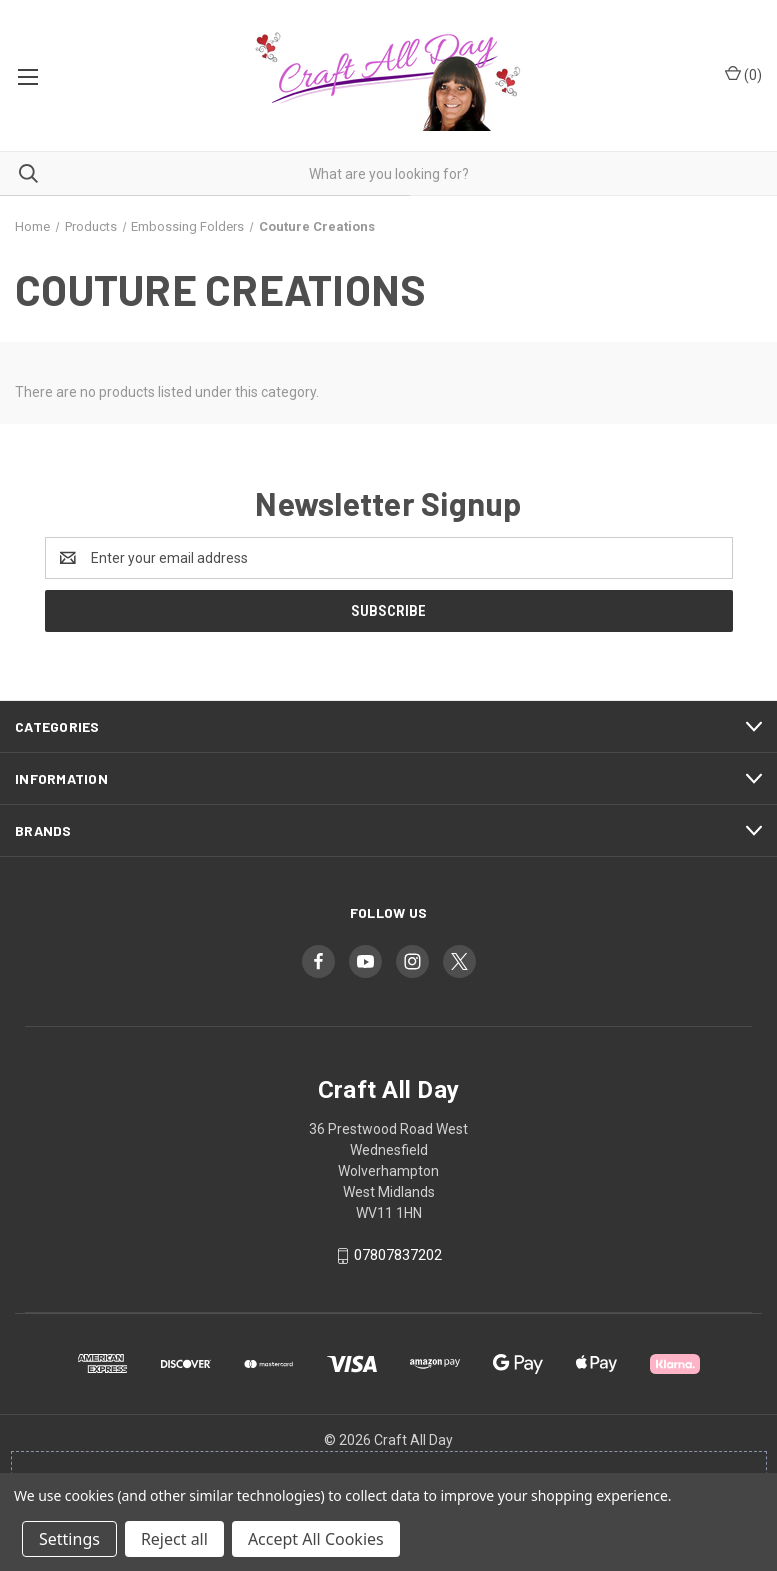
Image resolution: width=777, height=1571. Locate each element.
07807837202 (398, 1255)
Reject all (174, 1539)
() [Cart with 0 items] (743, 74)
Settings (69, 1539)
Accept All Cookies (316, 1539)
